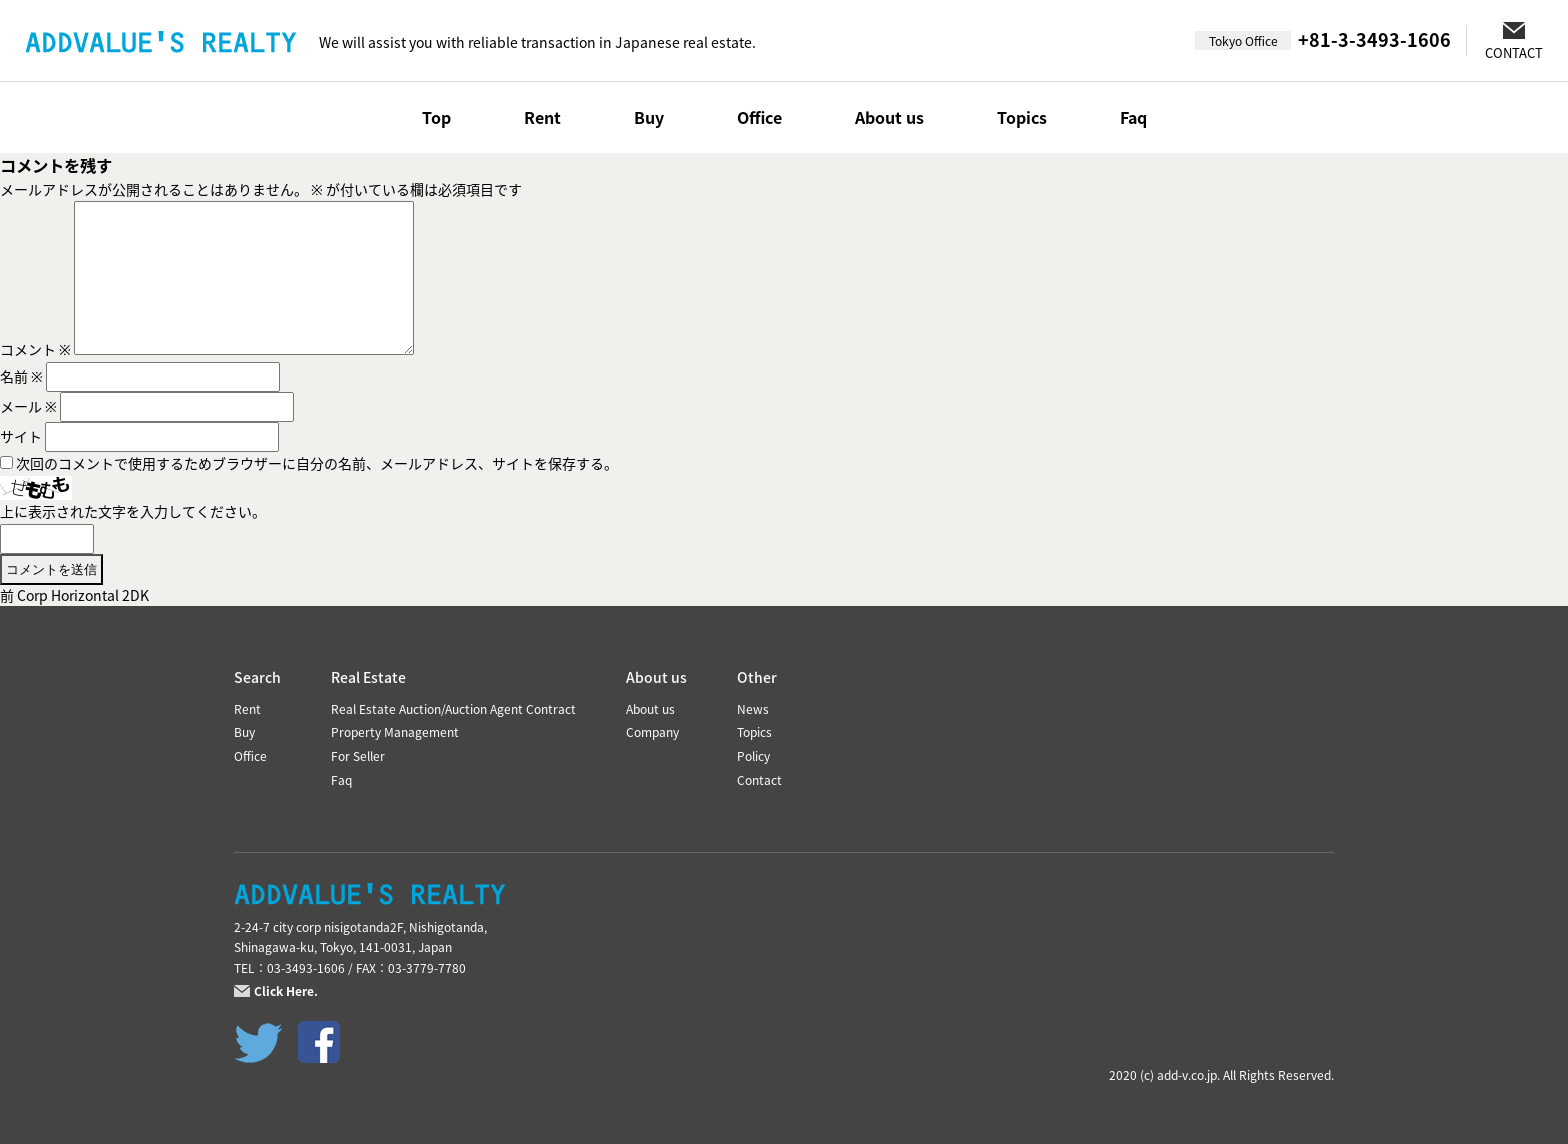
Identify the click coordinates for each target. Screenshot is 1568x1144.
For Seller (358, 756)
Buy (649, 117)
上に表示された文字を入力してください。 (133, 511)
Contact (759, 780)
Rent (542, 117)
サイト (21, 436)
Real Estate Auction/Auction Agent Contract (453, 709)
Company (652, 732)
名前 (21, 376)
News (753, 709)
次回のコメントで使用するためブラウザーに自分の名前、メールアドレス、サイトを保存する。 (317, 463)
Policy (753, 756)
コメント (35, 349)
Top (436, 117)
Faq (1133, 117)
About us (889, 117)
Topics (1022, 117)
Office (759, 117)
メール (28, 406)
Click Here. (286, 991)
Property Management (395, 732)
